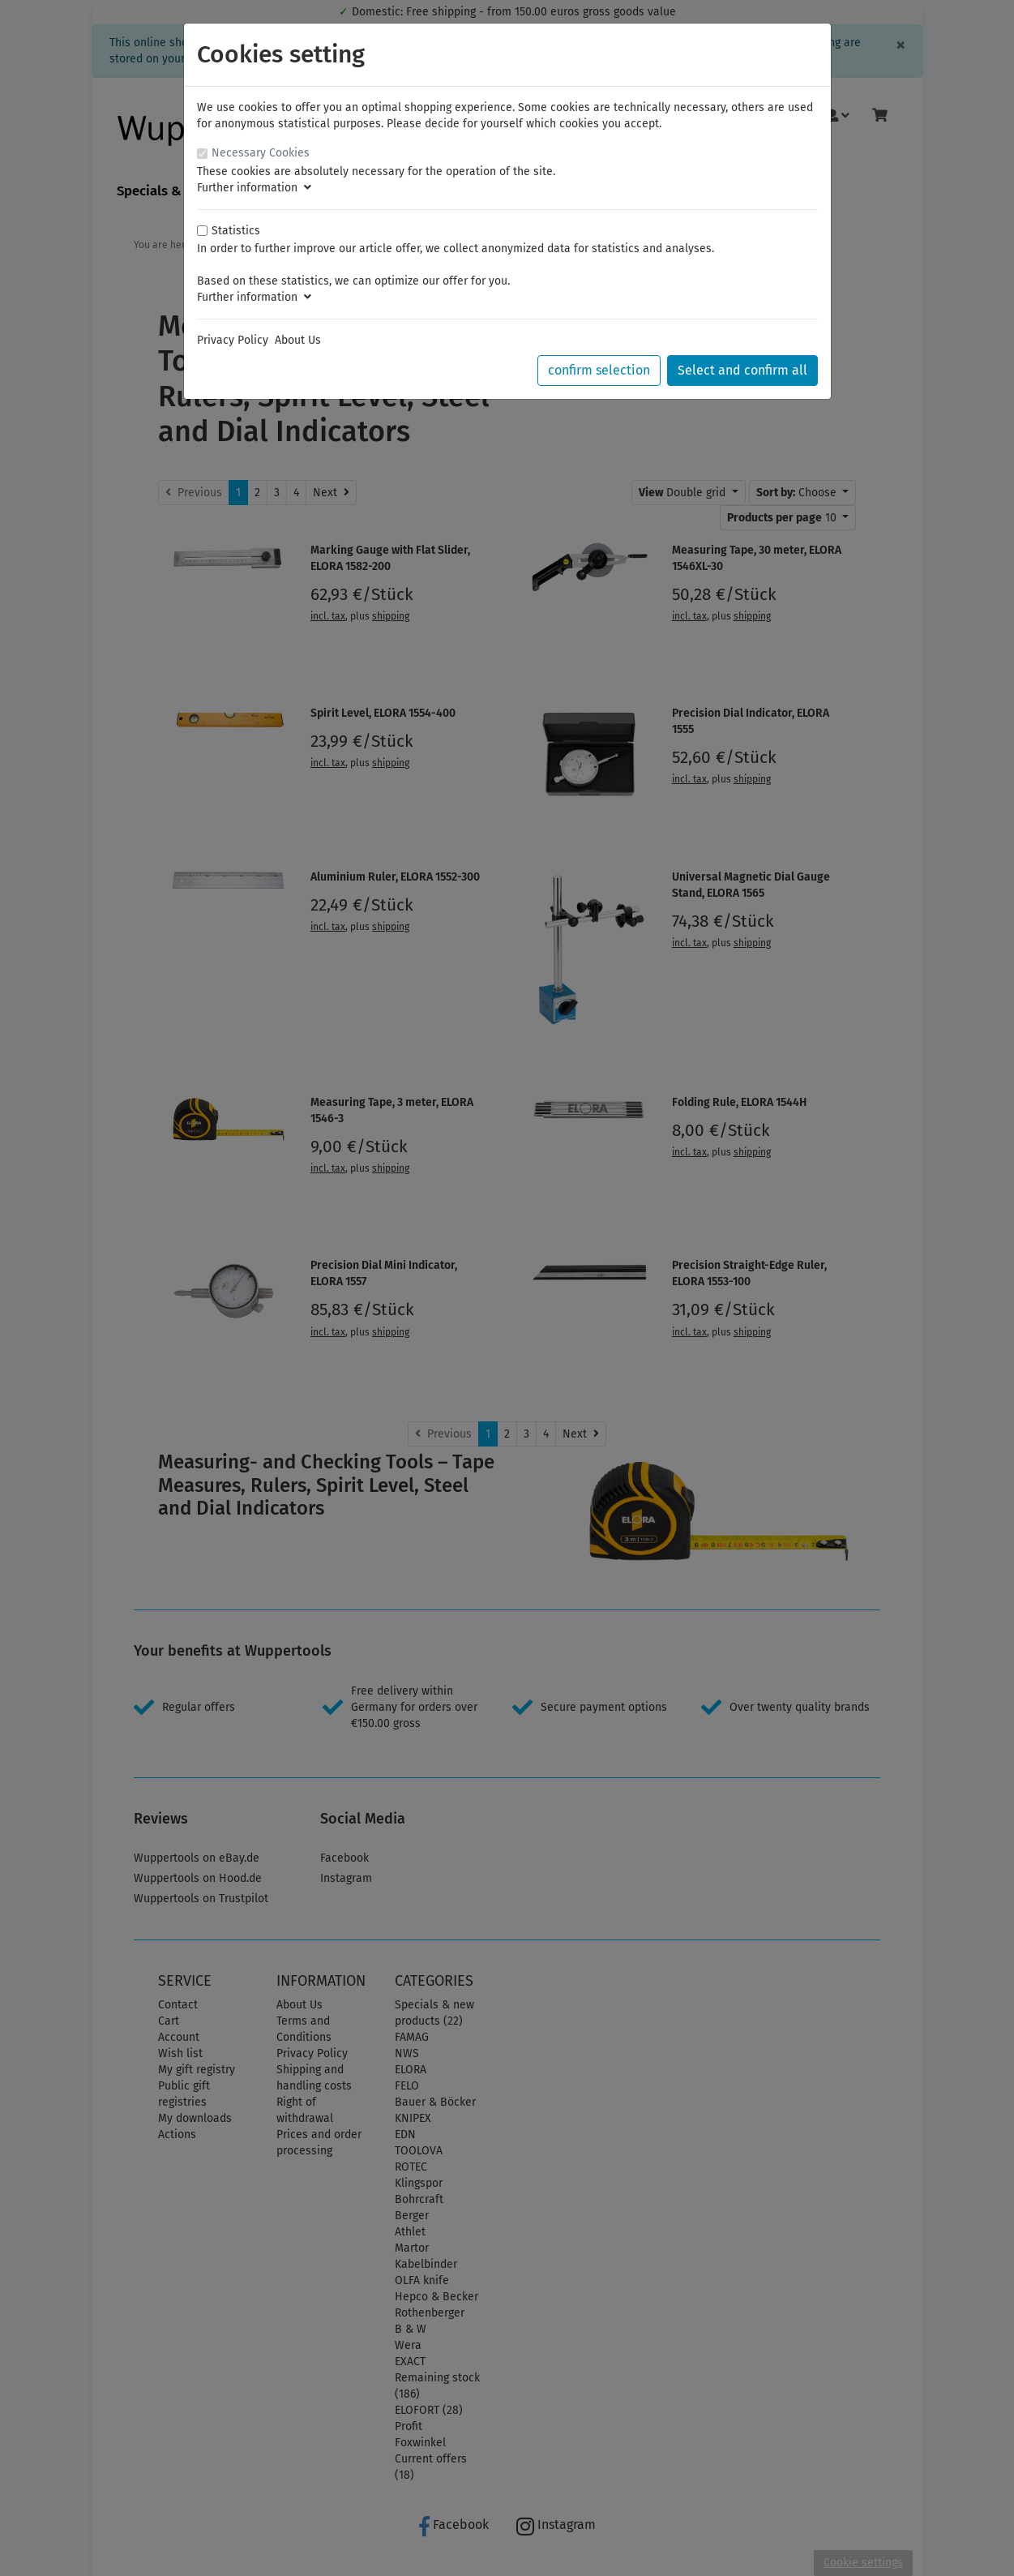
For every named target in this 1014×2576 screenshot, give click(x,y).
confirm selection (599, 370)
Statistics (236, 231)
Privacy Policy (232, 340)
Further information (254, 188)
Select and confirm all (742, 370)
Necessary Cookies (261, 153)
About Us (298, 340)
